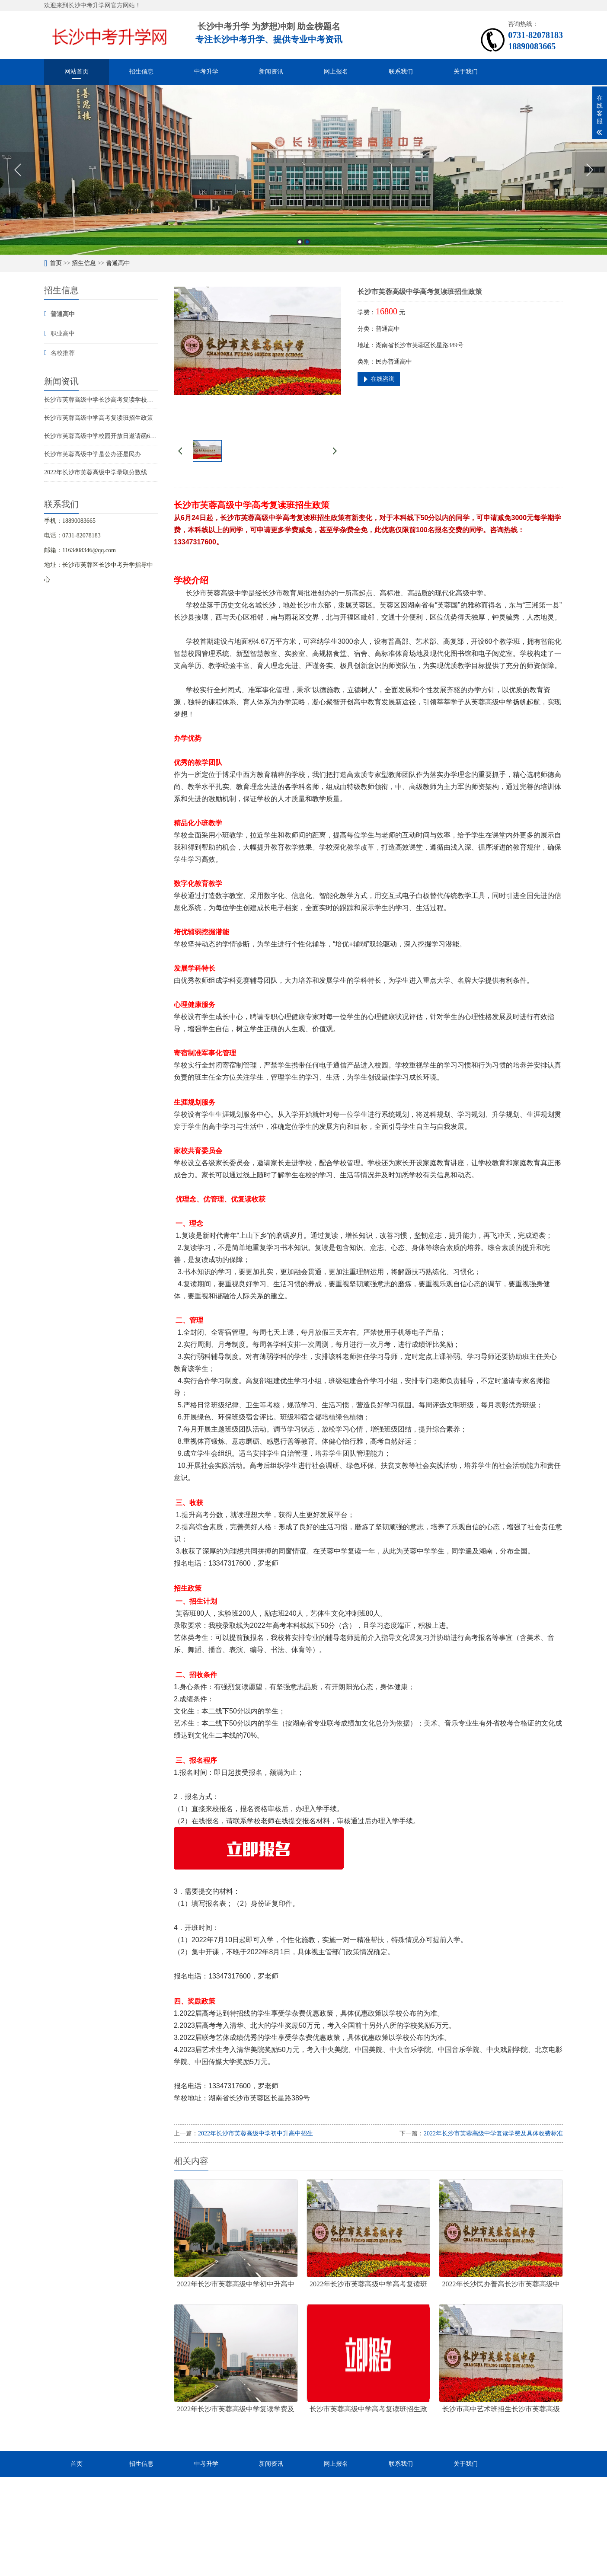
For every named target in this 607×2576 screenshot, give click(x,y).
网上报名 (336, 71)
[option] (303, 170)
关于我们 (466, 71)
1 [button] (299, 241)
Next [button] (589, 170)
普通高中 (118, 263)
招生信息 (141, 71)
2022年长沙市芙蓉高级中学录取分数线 (95, 472)
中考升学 (206, 71)
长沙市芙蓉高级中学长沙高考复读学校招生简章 (107, 399)
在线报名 (205, 1821)
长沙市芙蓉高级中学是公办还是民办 (92, 454)
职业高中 (63, 333)
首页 (56, 263)
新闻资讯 (271, 71)
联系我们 (401, 71)
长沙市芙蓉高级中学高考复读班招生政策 (98, 418)
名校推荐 (63, 353)
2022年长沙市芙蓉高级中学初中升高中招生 (255, 2133)
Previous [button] (17, 170)
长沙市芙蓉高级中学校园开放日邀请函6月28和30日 (112, 436)
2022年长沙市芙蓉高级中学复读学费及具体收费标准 (493, 2133)
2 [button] (307, 241)
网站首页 (76, 71)
